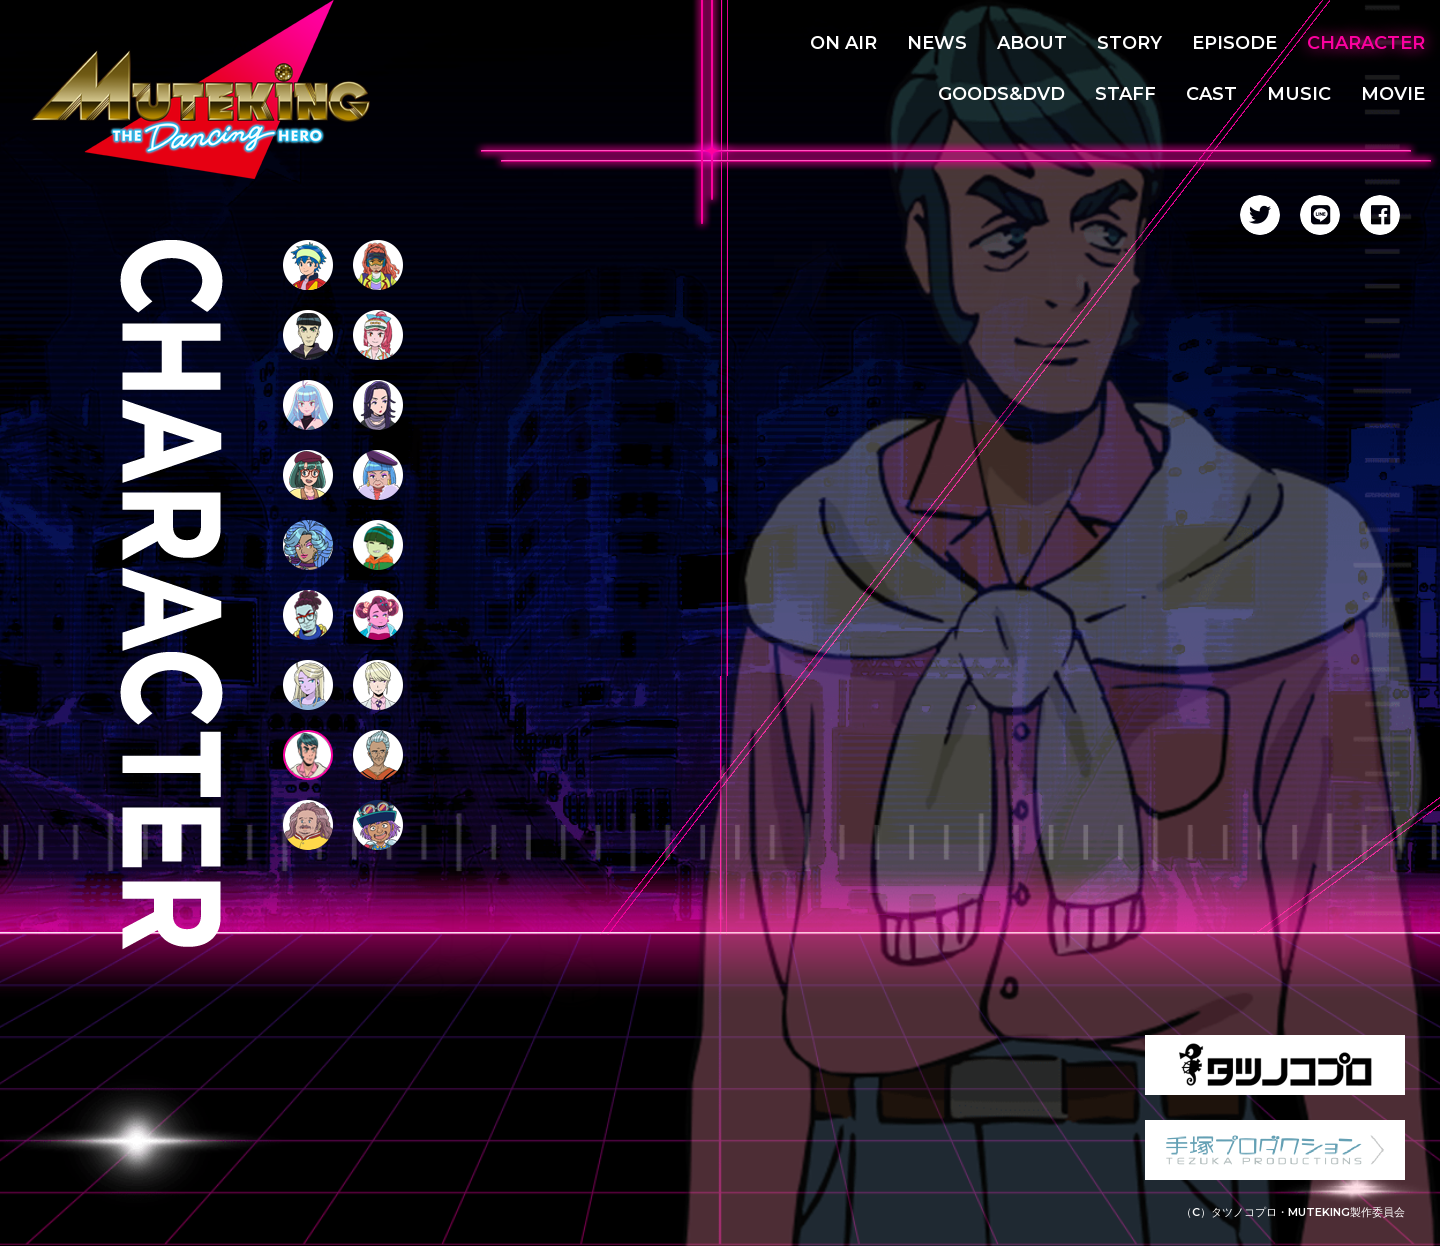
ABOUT (1032, 43)
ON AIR (843, 43)
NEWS (937, 43)
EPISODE (1234, 43)
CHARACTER (1366, 43)
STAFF (1125, 94)
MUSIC (1299, 94)
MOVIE (1393, 94)
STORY (1129, 43)
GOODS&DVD (1001, 94)
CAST (1211, 94)
